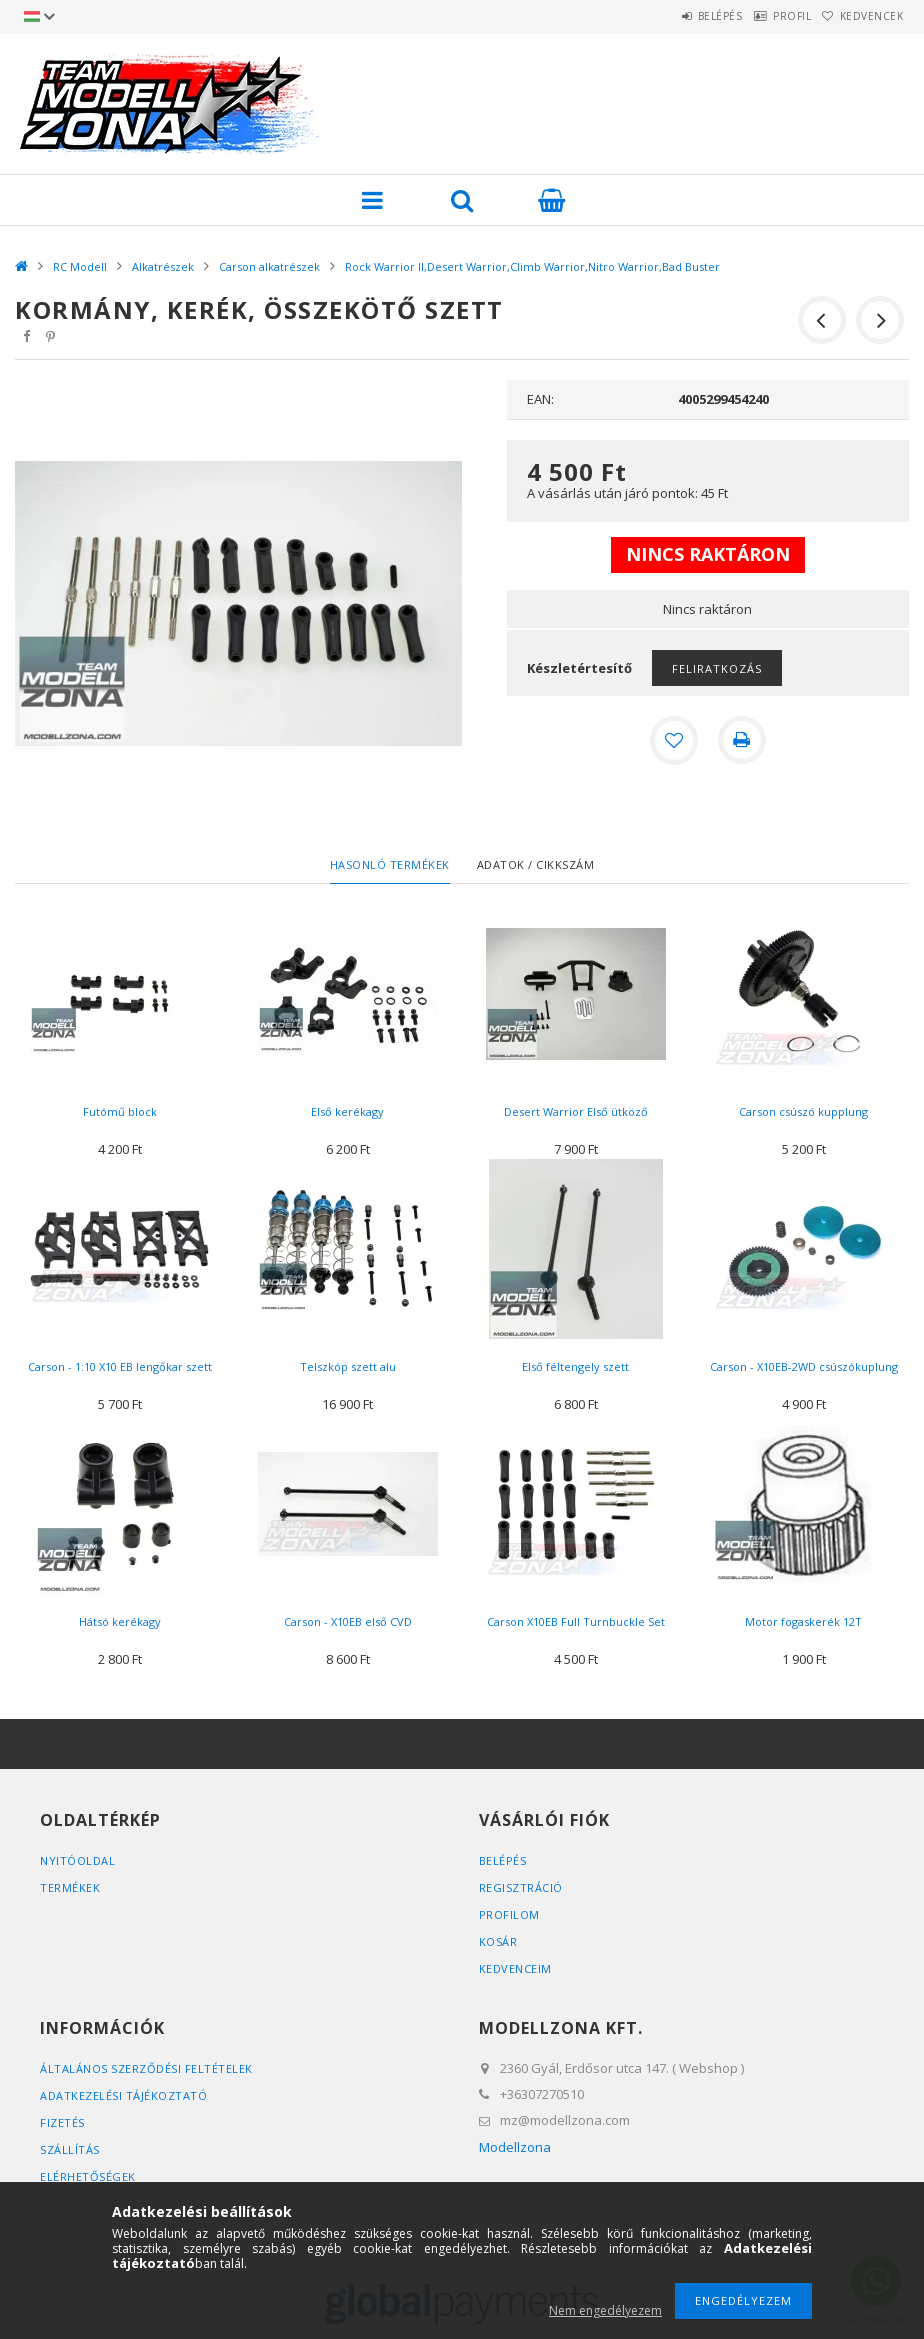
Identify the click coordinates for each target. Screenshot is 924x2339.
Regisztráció (521, 1887)
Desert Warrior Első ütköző (576, 1111)
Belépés (673, 16)
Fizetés (62, 2122)
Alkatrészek (163, 266)
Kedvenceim (515, 1968)
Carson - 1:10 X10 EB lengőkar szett (120, 1366)
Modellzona (515, 2147)
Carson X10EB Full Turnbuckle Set (576, 1621)
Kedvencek (862, 16)
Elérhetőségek (88, 2176)
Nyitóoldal (77, 1860)
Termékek (70, 1887)
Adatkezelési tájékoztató (123, 2095)
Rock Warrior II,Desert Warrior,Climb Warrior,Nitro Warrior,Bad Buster (532, 266)
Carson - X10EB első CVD (348, 1621)
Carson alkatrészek (269, 266)
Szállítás (70, 2149)
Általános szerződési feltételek (146, 2068)
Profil (764, 16)
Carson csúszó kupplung (803, 1111)
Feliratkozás (717, 668)
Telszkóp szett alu (348, 1366)
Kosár (498, 1941)
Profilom (509, 1914)
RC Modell (80, 266)
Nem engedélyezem (605, 2310)
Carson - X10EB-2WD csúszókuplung (804, 1366)
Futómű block (120, 1111)
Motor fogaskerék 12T (803, 1621)
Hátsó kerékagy (120, 1621)
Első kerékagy (347, 1111)
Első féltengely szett (575, 1366)
